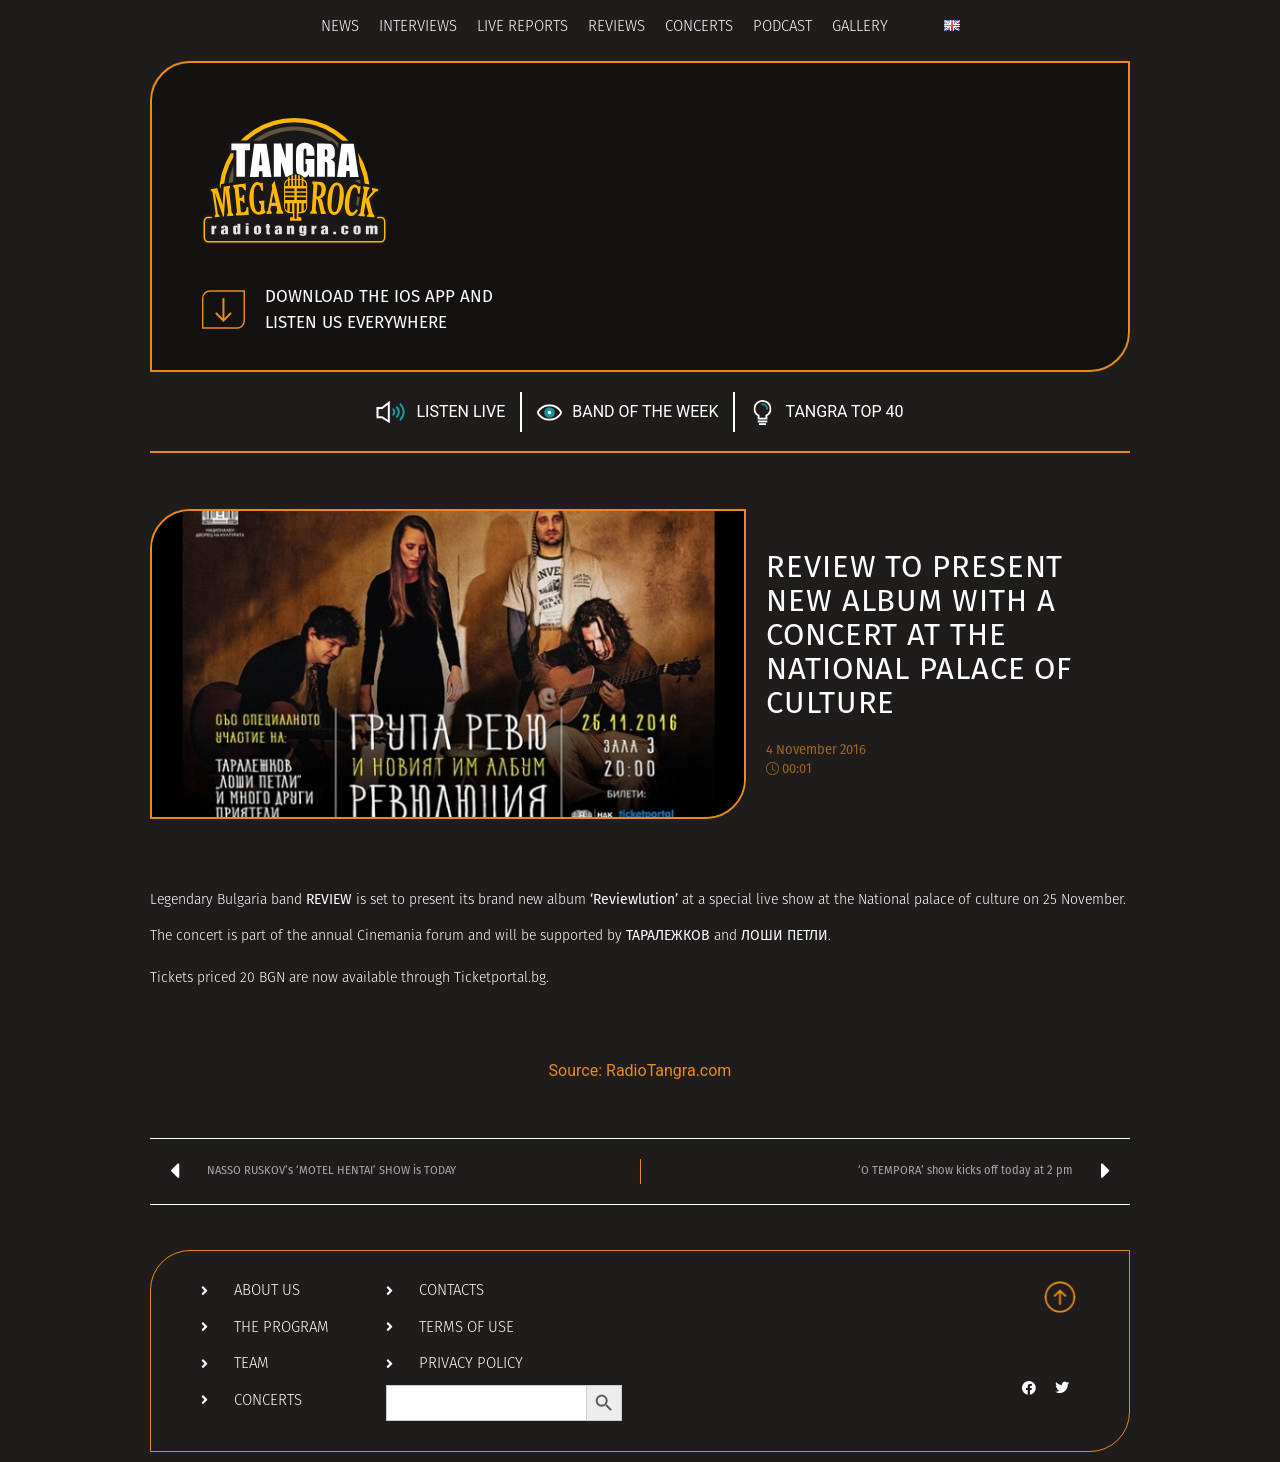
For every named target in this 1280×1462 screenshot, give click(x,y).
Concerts (699, 27)
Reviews (616, 27)
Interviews (418, 27)
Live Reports (522, 27)
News (340, 27)
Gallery (860, 27)
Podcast (782, 27)
